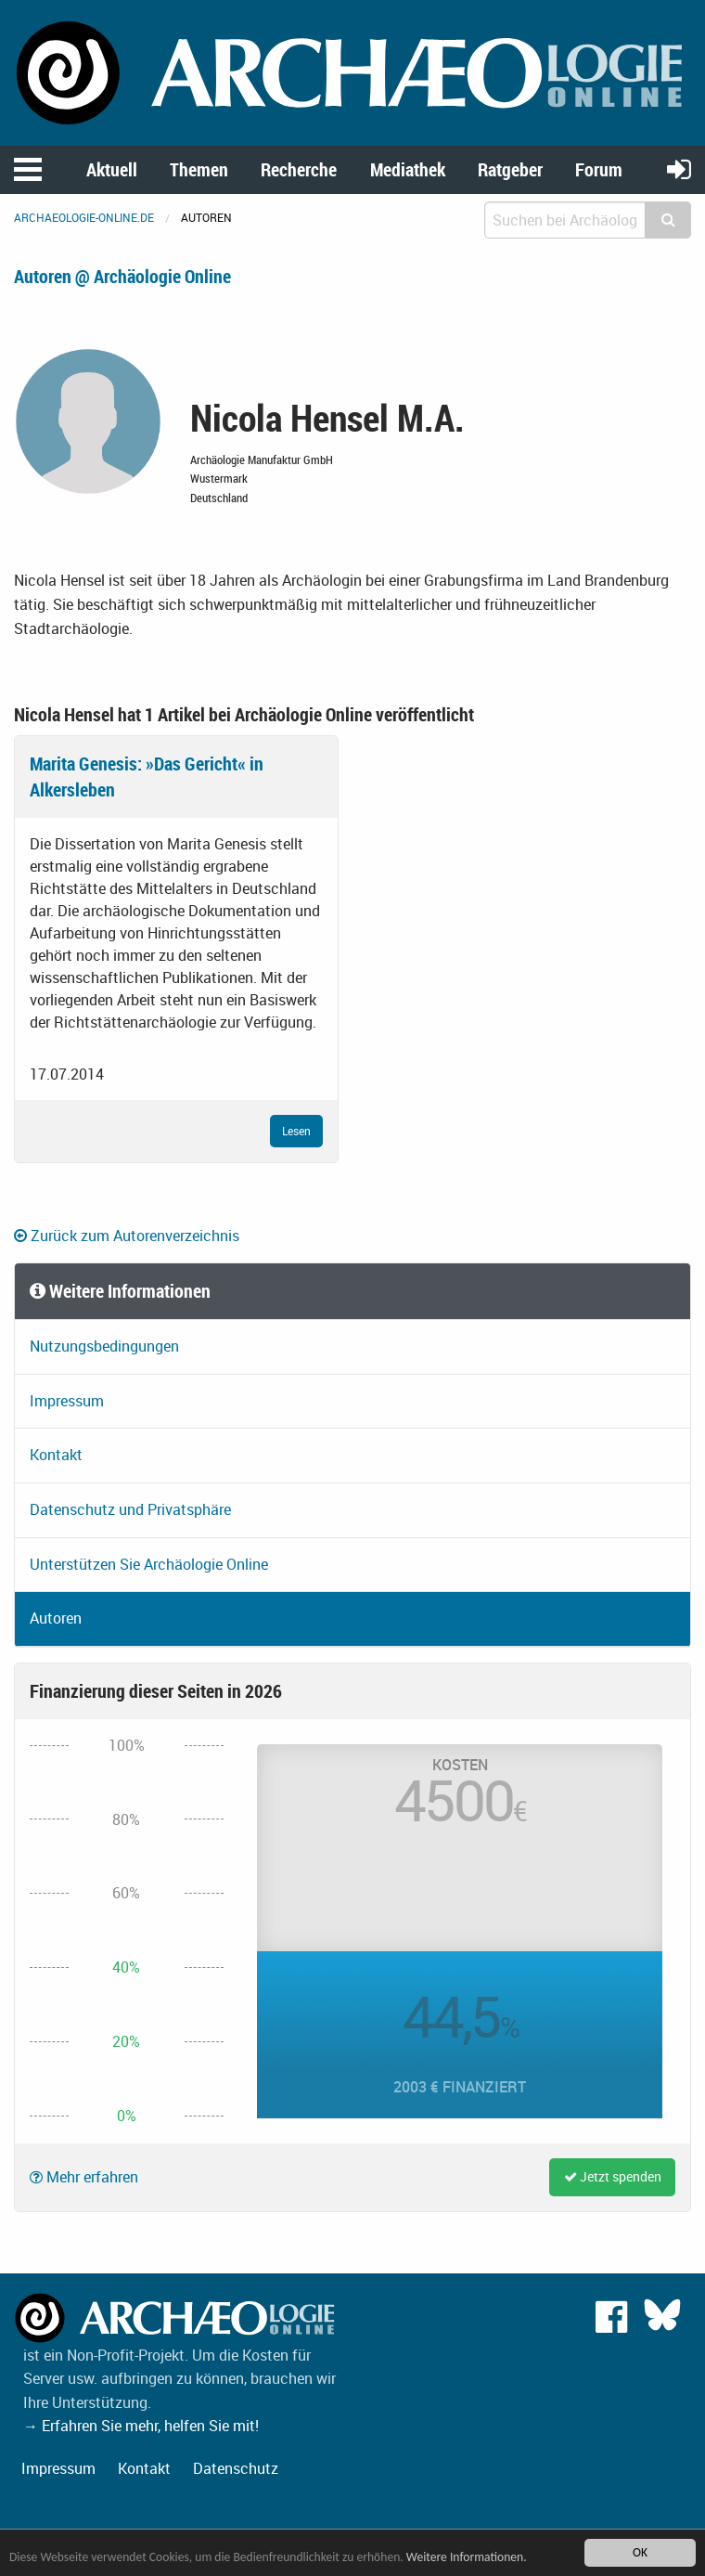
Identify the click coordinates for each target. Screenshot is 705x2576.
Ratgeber (510, 169)
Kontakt (56, 1454)
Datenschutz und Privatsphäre (130, 1509)
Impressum (67, 1401)
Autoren (56, 1618)
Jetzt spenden (612, 2176)
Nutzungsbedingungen (104, 1346)
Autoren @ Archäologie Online (122, 276)
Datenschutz (235, 2468)
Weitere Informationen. (466, 2557)
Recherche (299, 169)
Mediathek (407, 169)
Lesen (296, 1130)
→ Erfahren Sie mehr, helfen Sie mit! (141, 2425)
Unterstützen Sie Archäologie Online (149, 1564)
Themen (199, 169)
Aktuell (111, 169)
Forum (598, 169)
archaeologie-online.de (84, 217)
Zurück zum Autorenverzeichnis (126, 1235)
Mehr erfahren (84, 2177)
